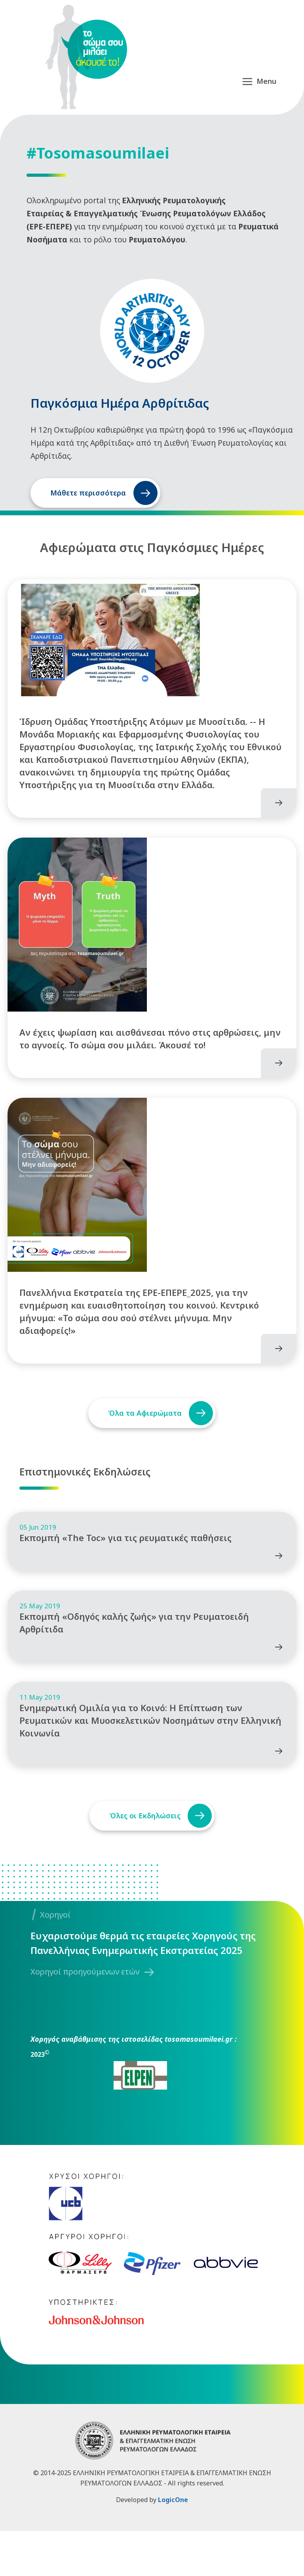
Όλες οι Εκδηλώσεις (142, 1860)
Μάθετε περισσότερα (88, 492)
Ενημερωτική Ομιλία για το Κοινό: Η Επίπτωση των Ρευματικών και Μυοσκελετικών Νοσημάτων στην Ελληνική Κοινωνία (150, 1765)
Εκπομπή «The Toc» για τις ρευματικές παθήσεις (125, 1568)
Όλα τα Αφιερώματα (142, 1435)
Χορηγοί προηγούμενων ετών (84, 2016)
